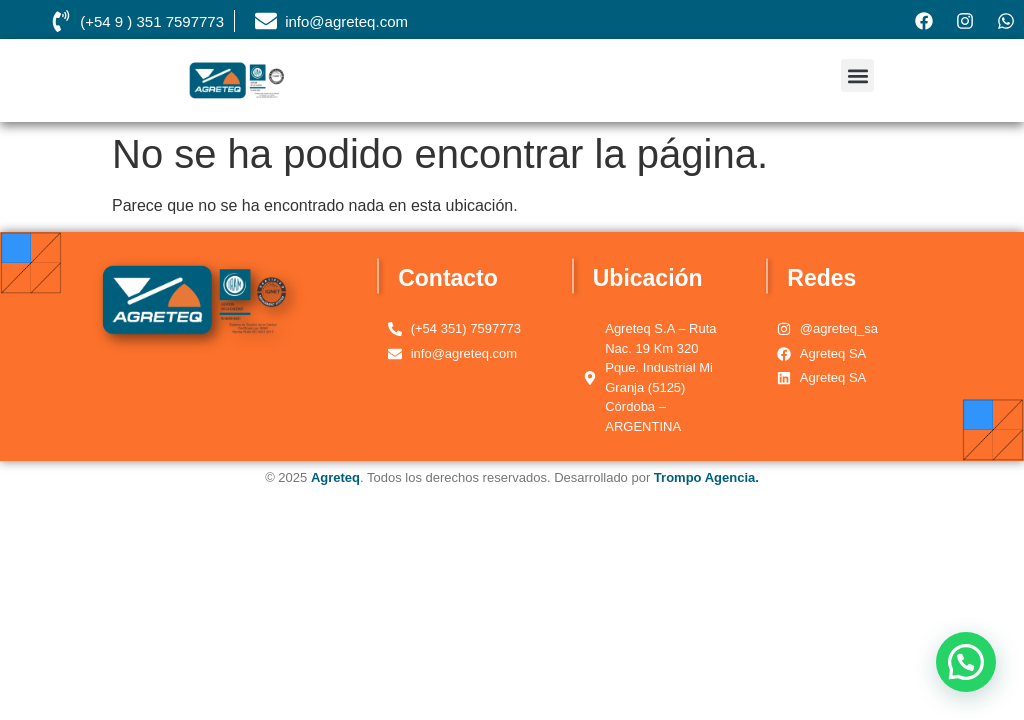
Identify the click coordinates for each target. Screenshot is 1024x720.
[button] (857, 75)
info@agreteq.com (346, 21)
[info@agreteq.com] (266, 21)
